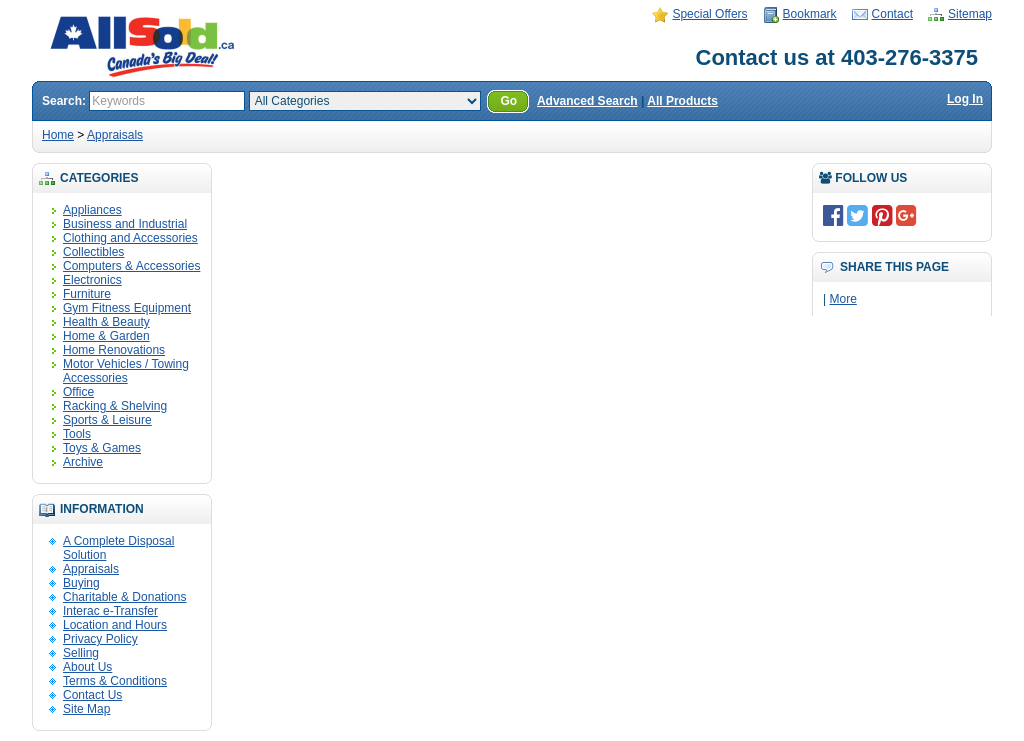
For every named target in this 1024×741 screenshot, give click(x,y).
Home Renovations (114, 350)
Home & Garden (106, 336)
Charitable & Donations (124, 597)
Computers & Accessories (131, 266)
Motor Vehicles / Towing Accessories (126, 371)
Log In (965, 99)
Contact (892, 14)
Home (58, 135)
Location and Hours (115, 625)
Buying (81, 583)
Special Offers (709, 14)
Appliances (92, 210)
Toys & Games (102, 448)
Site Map (86, 709)
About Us (87, 667)
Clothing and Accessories (130, 238)
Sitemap (970, 14)
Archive (83, 462)
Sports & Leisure (107, 420)
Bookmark (810, 14)
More (842, 299)
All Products (682, 101)
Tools (77, 434)
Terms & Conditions (115, 681)
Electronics (92, 280)
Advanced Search (587, 101)
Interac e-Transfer (110, 611)
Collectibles (93, 252)
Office (78, 392)
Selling (81, 653)
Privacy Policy (100, 639)
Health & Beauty (106, 322)
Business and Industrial (125, 224)
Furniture (87, 294)
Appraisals (115, 135)
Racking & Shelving (115, 406)
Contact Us (92, 695)
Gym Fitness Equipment (127, 308)
